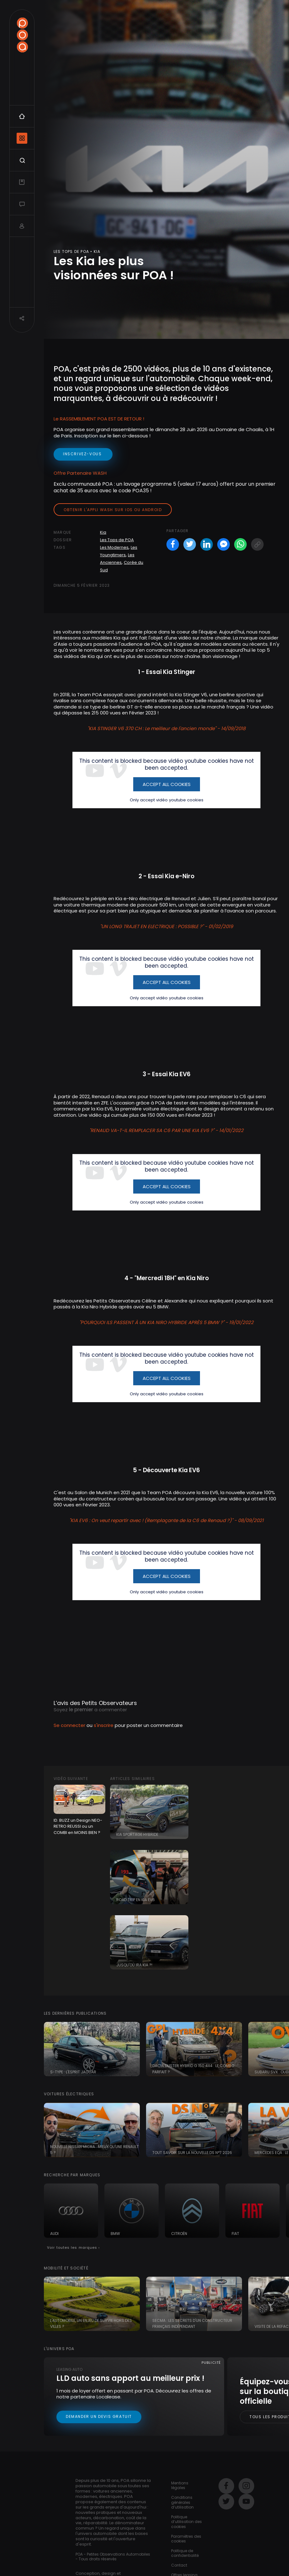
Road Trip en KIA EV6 (135, 1899)
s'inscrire (103, 1725)
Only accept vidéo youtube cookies (166, 800)
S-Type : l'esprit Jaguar (73, 2072)
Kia (103, 532)
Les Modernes (114, 547)
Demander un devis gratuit (99, 2416)
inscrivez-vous (83, 454)
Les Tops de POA (117, 540)
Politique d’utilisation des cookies (186, 2521)
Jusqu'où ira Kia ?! (134, 1965)
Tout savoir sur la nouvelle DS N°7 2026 (192, 2152)
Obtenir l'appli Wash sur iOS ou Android (113, 509)
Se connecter (69, 1725)
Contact (179, 2565)
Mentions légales (179, 2485)
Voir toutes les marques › (73, 2247)
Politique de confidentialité (185, 2553)
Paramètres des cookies (186, 2539)
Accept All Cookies (167, 784)
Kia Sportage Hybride (137, 1834)
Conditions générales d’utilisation (182, 2502)
